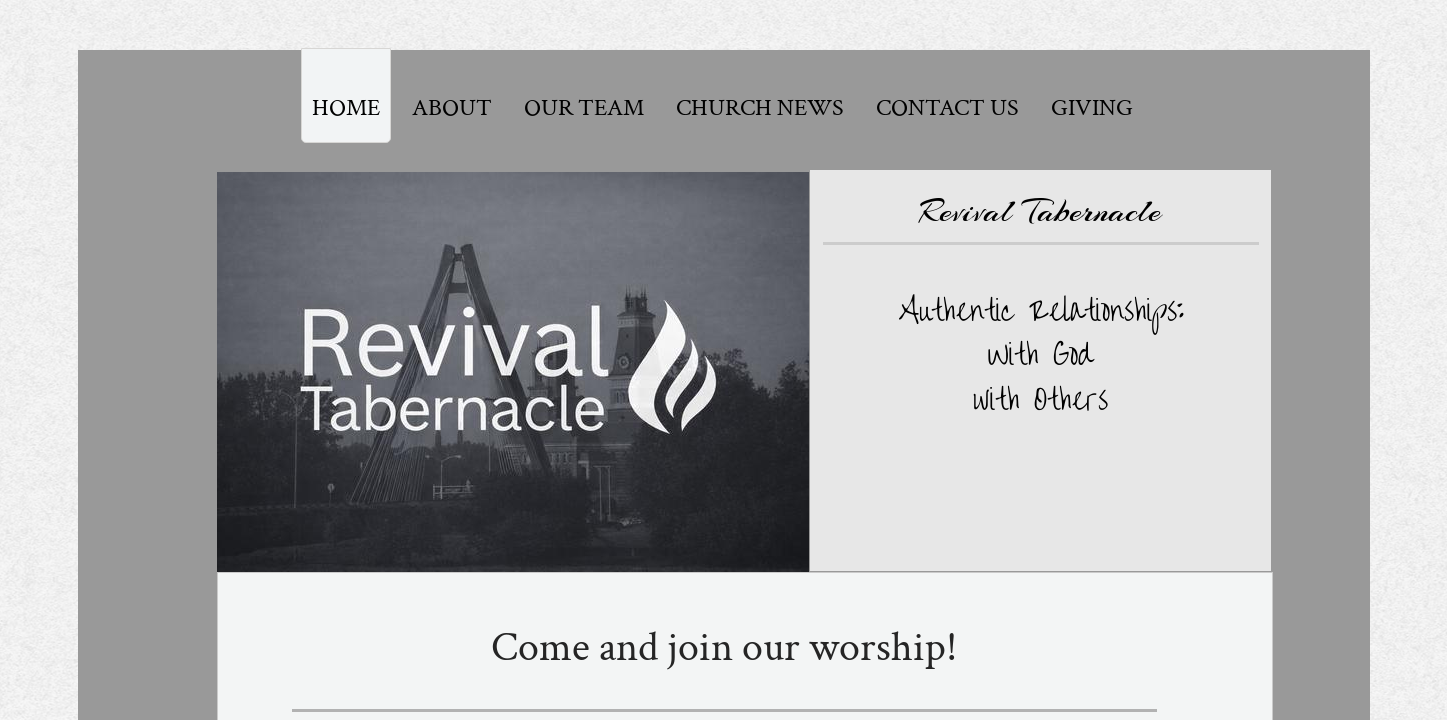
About (452, 107)
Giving (1092, 107)
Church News (760, 107)
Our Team (584, 107)
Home (346, 107)
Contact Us (947, 107)
